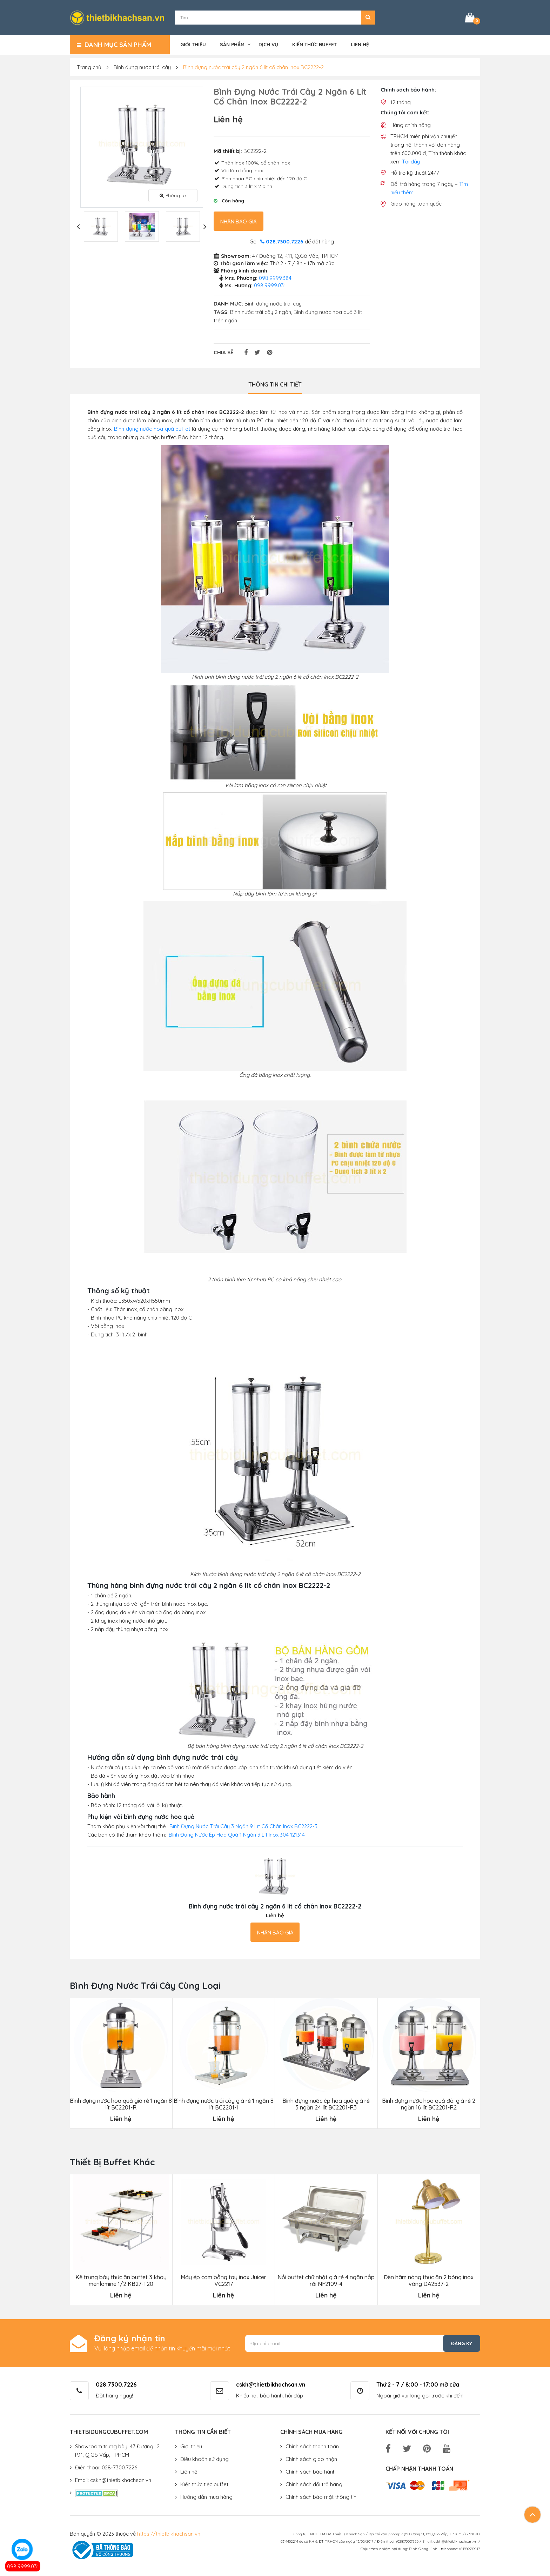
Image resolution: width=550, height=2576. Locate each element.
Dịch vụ (268, 44)
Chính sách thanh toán (312, 2446)
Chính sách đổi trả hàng (314, 2484)
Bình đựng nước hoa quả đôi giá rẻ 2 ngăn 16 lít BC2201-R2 (428, 2104)
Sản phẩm (232, 44)
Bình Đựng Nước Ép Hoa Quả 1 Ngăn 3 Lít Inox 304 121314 (237, 1834)
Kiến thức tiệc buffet (204, 2484)
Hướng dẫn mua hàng (206, 2497)
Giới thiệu (193, 44)
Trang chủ (89, 67)
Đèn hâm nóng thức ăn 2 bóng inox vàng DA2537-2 (429, 2280)
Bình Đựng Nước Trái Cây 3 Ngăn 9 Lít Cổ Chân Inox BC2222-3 (243, 1826)
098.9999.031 (23, 2566)
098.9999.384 (275, 278)
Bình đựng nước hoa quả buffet (152, 428)
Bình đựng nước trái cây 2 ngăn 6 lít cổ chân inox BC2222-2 (253, 67)
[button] (368, 18)
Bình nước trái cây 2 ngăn (260, 312)
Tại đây (411, 161)
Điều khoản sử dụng (204, 2459)
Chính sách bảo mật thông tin (321, 2497)
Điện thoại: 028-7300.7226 (106, 2467)
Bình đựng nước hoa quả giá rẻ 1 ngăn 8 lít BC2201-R (121, 2104)
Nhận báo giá (238, 221)
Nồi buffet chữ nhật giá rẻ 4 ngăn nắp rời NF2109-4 (326, 2280)
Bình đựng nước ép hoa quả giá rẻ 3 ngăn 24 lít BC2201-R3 (326, 2104)
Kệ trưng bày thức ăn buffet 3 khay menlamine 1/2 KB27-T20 (121, 2280)
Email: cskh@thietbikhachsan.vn (113, 2480)
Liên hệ (360, 44)
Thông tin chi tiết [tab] (275, 384)
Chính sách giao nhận (311, 2459)
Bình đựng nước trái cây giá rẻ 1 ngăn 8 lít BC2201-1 (224, 2104)
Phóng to (173, 195)
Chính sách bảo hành (311, 2471)
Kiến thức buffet (314, 44)
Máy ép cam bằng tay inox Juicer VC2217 (223, 2280)
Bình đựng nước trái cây (142, 67)
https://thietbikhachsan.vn (168, 2533)
